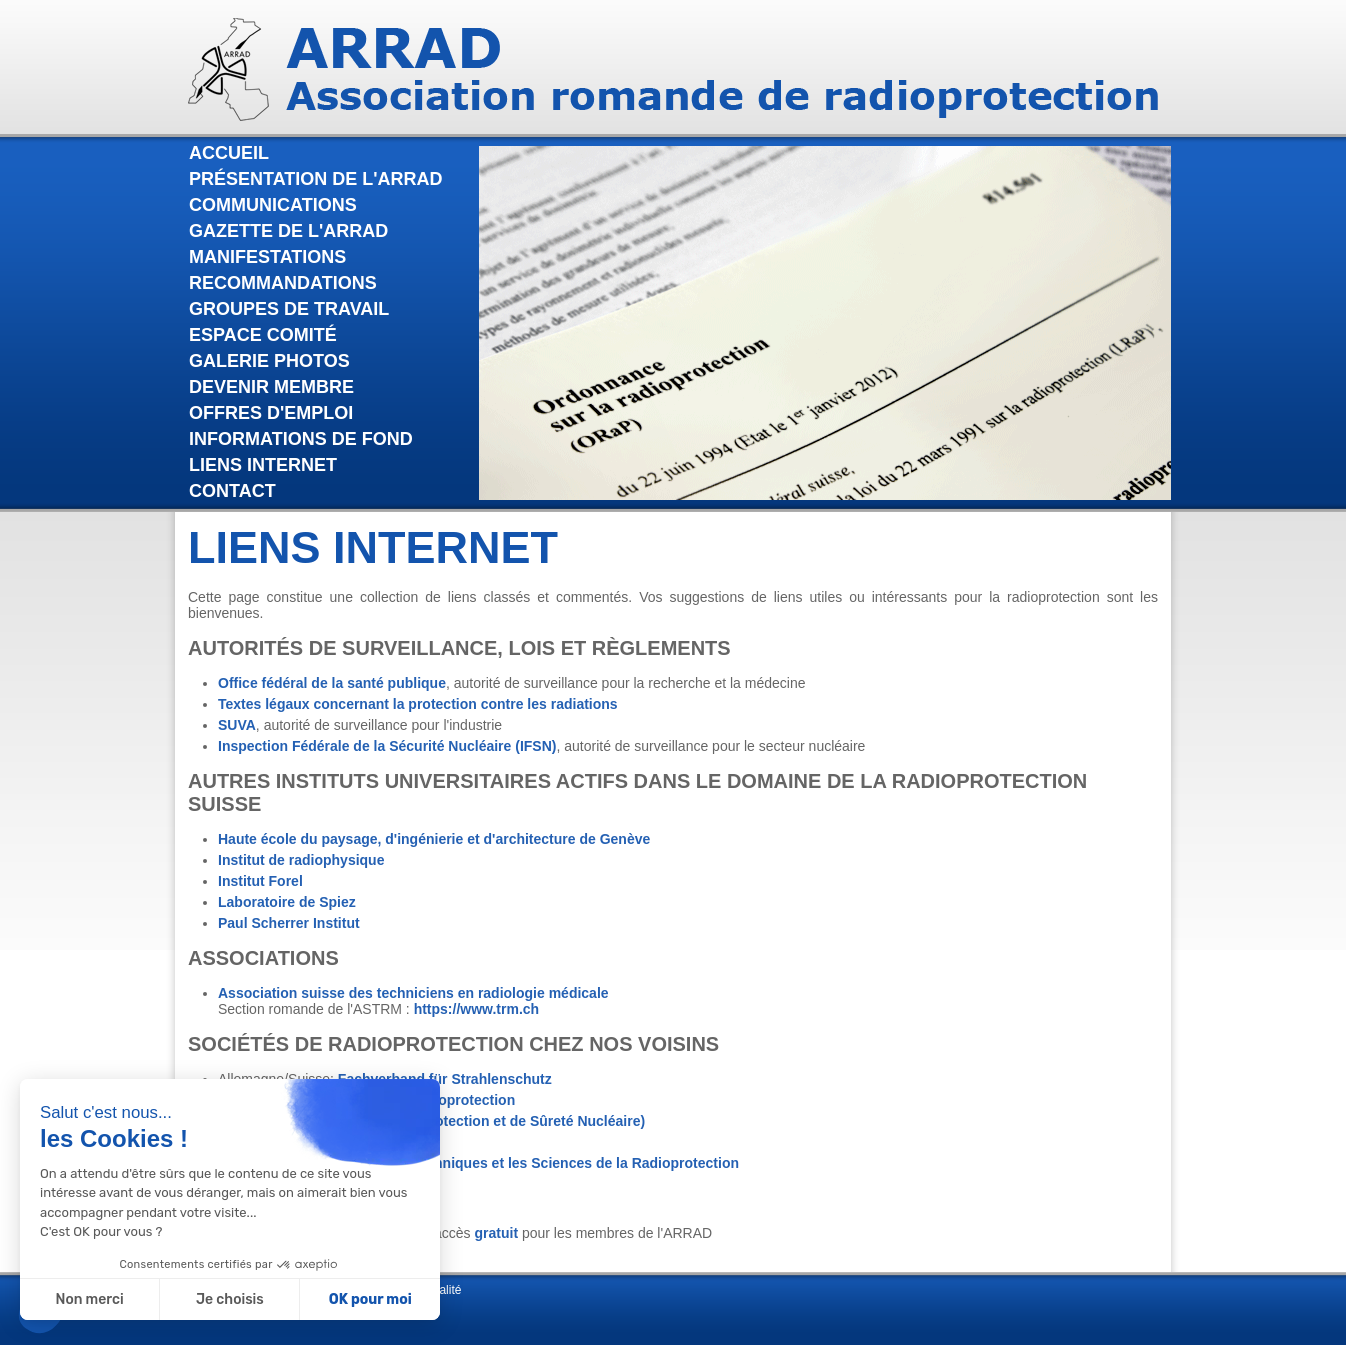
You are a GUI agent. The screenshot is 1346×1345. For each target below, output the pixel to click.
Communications (273, 205)
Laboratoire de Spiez (287, 902)
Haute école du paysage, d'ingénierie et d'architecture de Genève (434, 839)
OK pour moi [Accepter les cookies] (370, 1299)
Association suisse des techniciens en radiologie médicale (413, 993)
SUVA (237, 725)
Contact (232, 491)
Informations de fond (301, 439)
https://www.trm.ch (476, 1009)
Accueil (229, 153)
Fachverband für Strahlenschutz (445, 1079)
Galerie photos (269, 361)
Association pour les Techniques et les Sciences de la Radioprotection (504, 1163)
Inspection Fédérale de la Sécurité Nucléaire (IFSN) (387, 746)
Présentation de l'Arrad (316, 179)
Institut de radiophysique (301, 860)
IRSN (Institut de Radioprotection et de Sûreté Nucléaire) (457, 1121)
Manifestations (267, 257)
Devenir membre (271, 387)
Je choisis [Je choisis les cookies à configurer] (230, 1299)
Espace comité (263, 335)
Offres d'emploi (271, 413)
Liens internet (263, 465)
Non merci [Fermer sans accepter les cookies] (89, 1299)
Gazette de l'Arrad (288, 231)
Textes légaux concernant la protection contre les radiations (418, 704)
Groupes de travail (289, 309)
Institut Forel (260, 881)
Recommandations (283, 283)
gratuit (497, 1233)
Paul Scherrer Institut (289, 923)
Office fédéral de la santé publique (332, 683)
